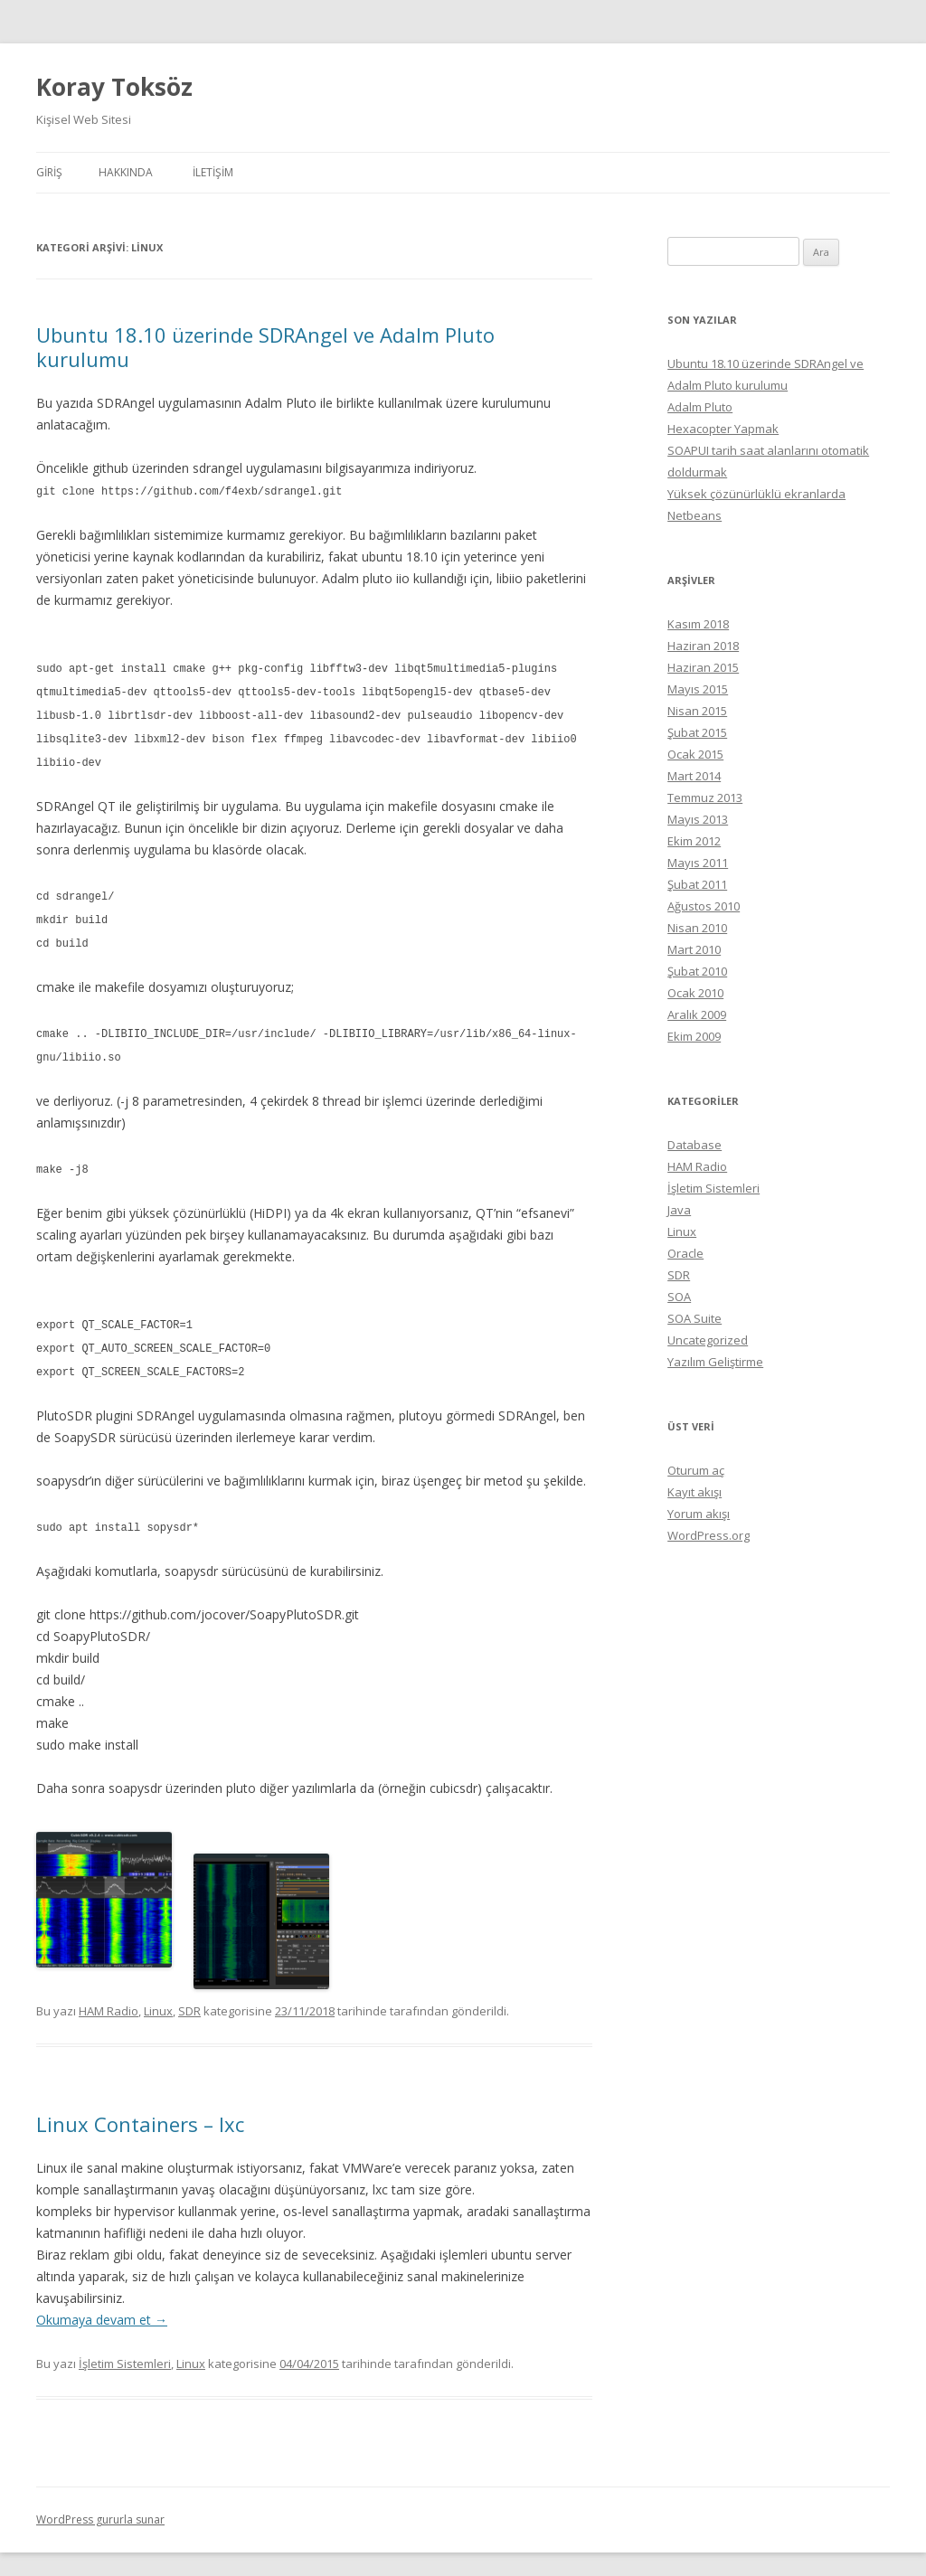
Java (679, 1210)
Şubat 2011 (697, 884)
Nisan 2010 (697, 928)
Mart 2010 (694, 949)
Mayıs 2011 (697, 862)
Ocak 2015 (695, 754)
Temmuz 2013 (704, 797)
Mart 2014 (694, 776)
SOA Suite (694, 1318)
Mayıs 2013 (697, 819)
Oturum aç (695, 1470)
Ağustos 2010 (703, 906)
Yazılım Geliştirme (715, 1362)
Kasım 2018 (698, 624)
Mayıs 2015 (697, 689)
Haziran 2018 (703, 645)
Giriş (49, 172)
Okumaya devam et (101, 2299)
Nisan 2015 (697, 711)
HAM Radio (108, 1991)
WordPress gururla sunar (100, 2499)
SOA (679, 1296)
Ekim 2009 (694, 1036)
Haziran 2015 (703, 667)
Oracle (685, 1253)
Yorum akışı (698, 1513)
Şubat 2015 (697, 732)
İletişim (213, 172)
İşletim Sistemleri (125, 2343)
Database (694, 1145)
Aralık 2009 (696, 1014)
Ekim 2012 (694, 841)
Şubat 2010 (697, 971)
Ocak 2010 (695, 993)
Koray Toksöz (114, 87)
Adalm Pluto (699, 407)
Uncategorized (707, 1340)
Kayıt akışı (694, 1492)
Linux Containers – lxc (140, 2104)
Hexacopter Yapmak (723, 428)
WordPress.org (708, 1535)
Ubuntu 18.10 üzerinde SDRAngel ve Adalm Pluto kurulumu (265, 346)
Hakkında (126, 172)
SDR (189, 1991)
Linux (158, 1991)
